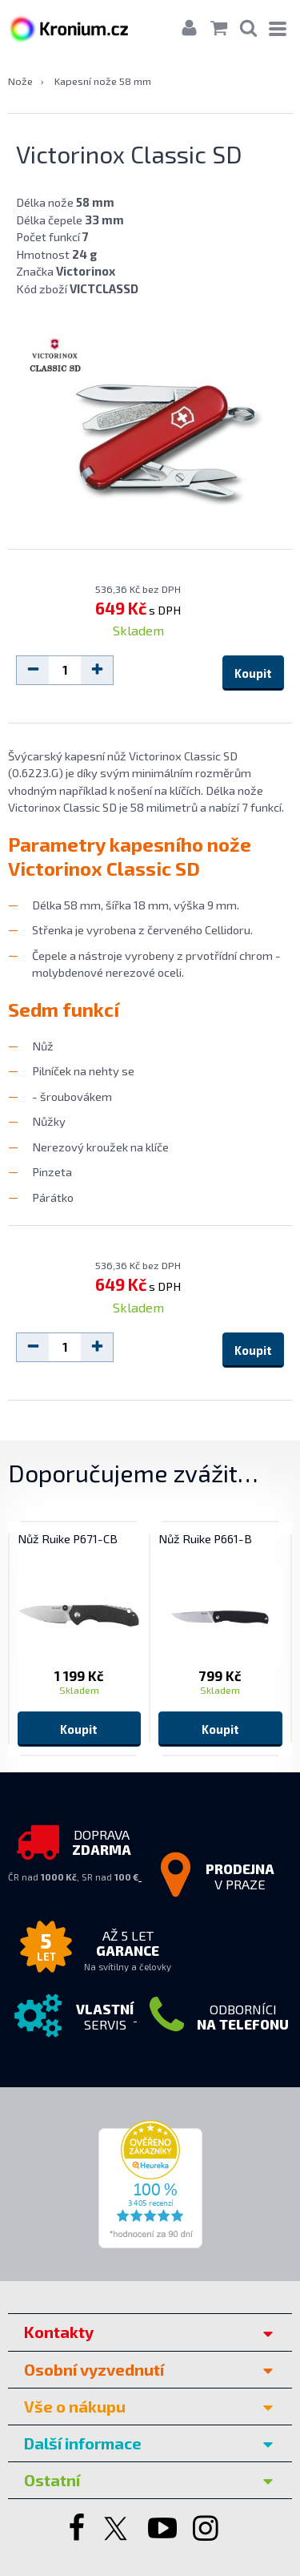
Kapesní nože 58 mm (102, 81)
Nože (20, 81)
